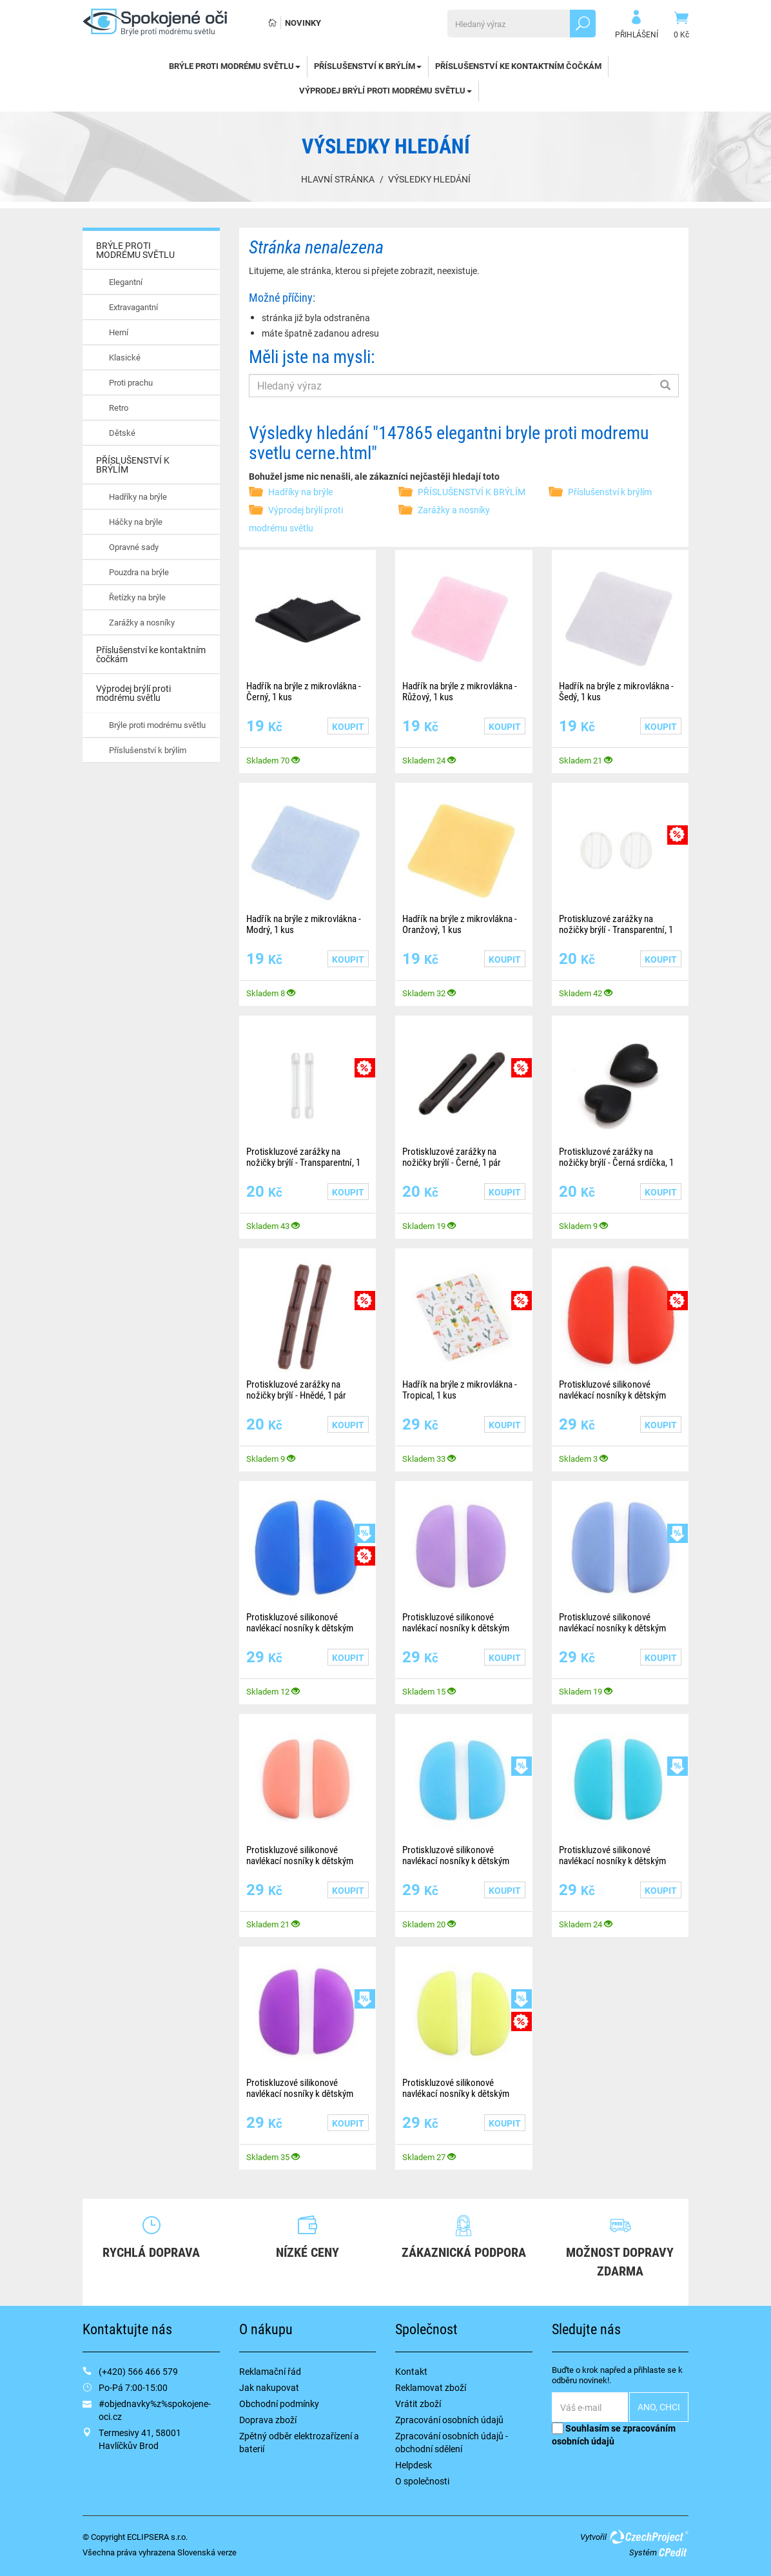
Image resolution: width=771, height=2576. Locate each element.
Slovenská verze (207, 2552)
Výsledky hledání (429, 179)
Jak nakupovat (269, 2387)
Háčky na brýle (135, 521)
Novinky (303, 22)
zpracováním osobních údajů (614, 2434)
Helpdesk (413, 2465)
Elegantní (125, 282)
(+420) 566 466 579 (138, 2371)
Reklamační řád (270, 2371)
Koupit (348, 726)
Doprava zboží (268, 2420)
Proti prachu (131, 382)
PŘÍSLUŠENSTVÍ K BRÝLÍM (368, 66)
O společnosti (422, 2481)
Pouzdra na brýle (139, 572)
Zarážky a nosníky (142, 622)
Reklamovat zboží (430, 2387)
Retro (118, 407)
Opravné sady (134, 547)
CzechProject (648, 2536)
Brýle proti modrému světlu (157, 725)
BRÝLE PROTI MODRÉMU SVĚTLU (234, 66)
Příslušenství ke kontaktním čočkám (518, 66)
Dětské (122, 432)
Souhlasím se (614, 2434)
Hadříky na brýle (138, 496)
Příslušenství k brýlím (147, 750)
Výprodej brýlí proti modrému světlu (385, 90)
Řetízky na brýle (137, 597)
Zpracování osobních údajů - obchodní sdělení (451, 2442)
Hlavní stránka (338, 179)
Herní (118, 332)
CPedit (673, 2552)
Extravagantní (133, 307)
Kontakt (411, 2371)
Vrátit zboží (418, 2403)
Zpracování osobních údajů (449, 2420)
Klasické (125, 357)
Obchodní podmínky (279, 2403)
